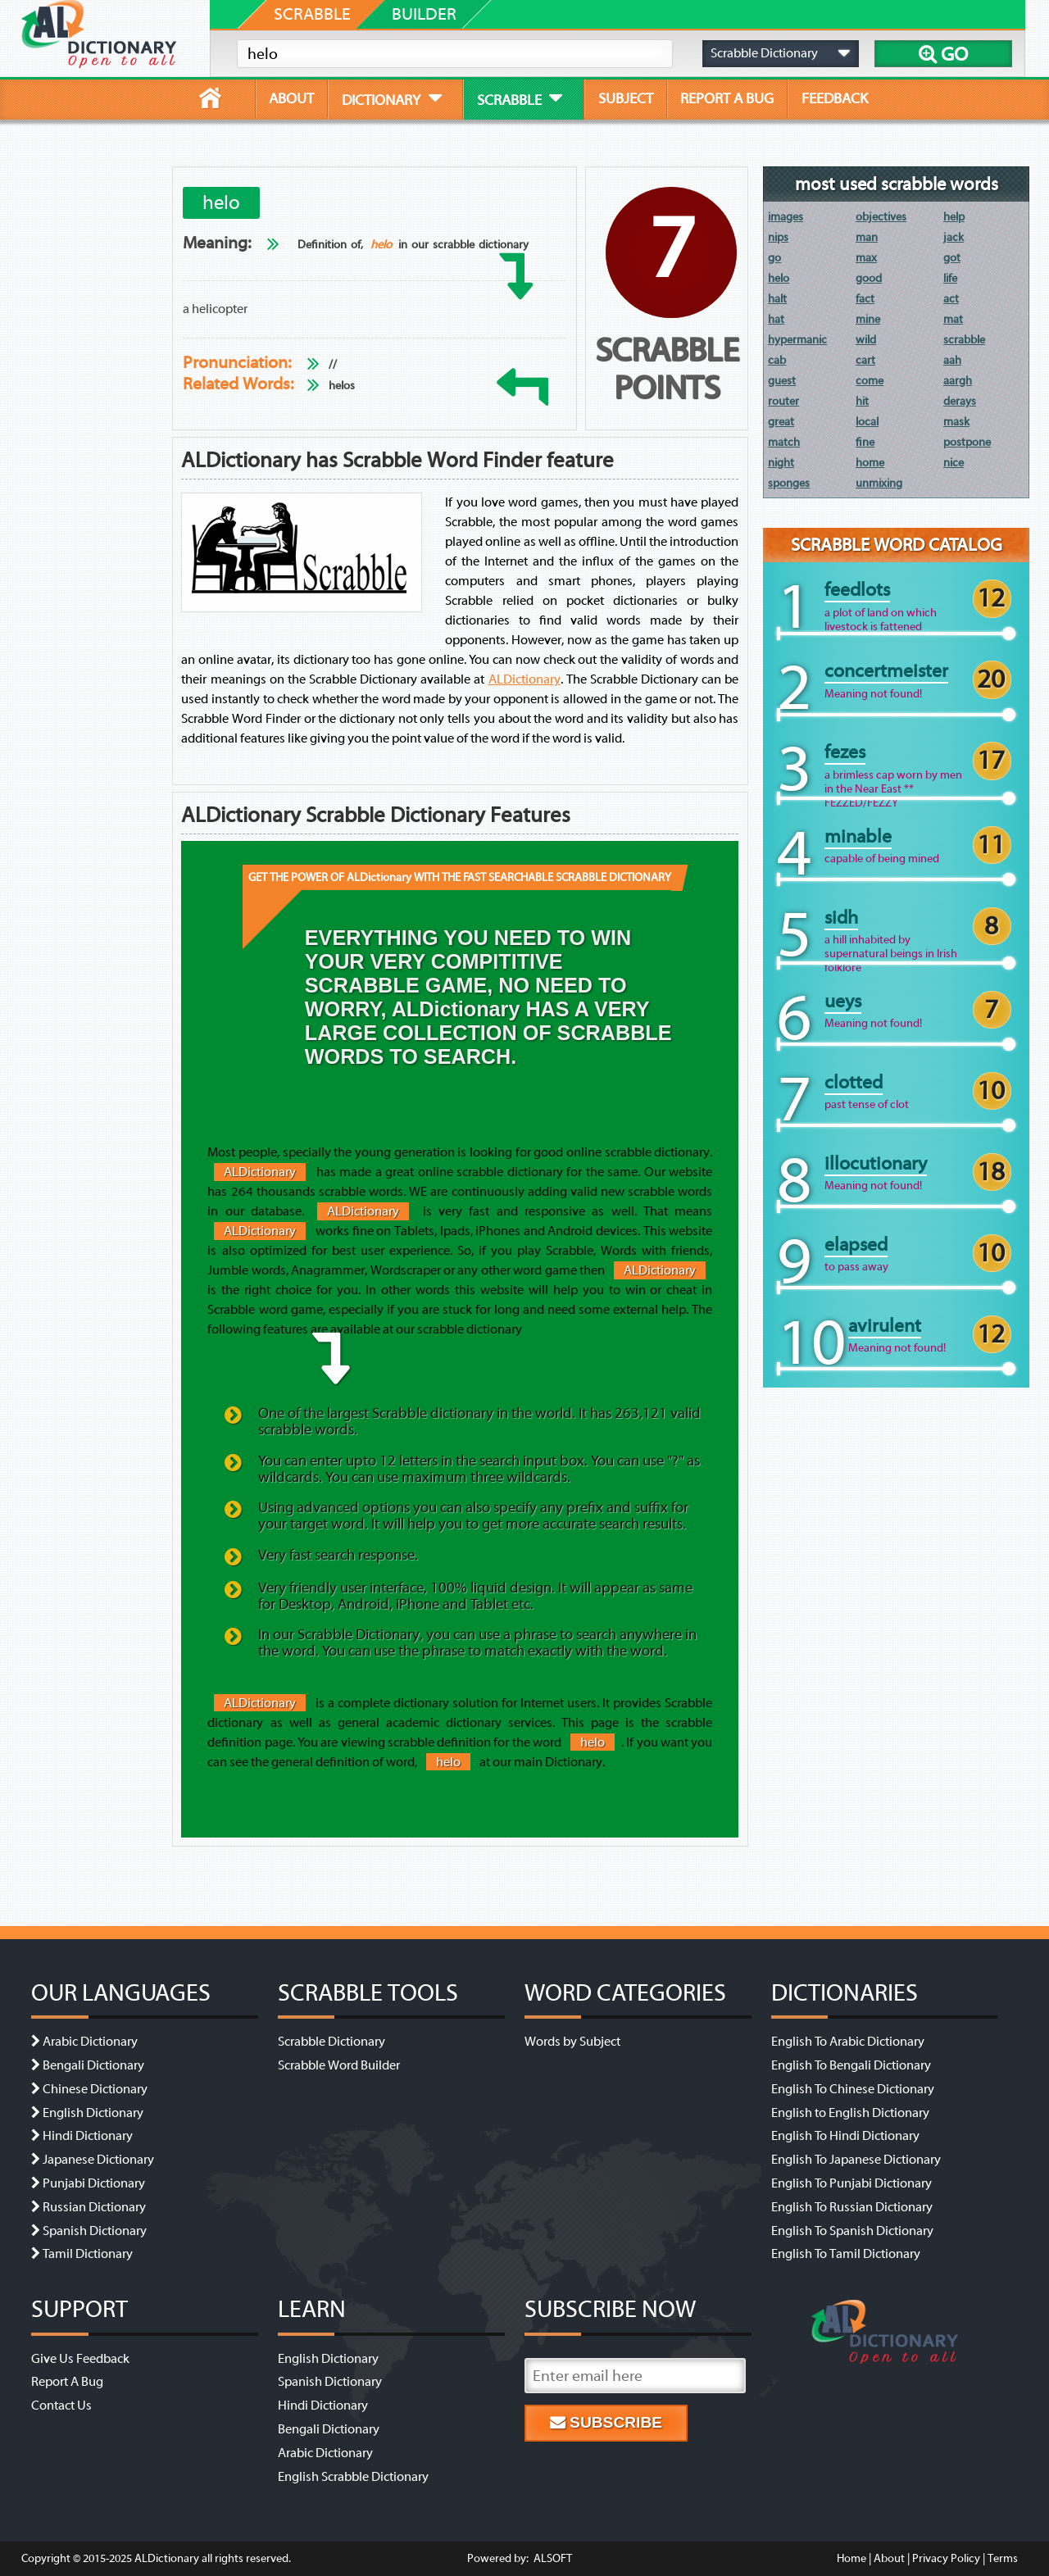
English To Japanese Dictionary (856, 2159)
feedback (835, 98)
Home (851, 2558)
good (869, 278)
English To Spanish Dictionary (852, 2231)
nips (778, 237)
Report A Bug (67, 2381)
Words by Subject (572, 2041)
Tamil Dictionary (88, 2254)
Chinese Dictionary (95, 2089)
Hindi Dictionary (88, 2135)
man (867, 237)
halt (777, 299)
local (867, 422)
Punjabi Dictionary (94, 2183)
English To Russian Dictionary (852, 2207)
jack (953, 237)
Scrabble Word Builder (339, 2065)
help (954, 217)
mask (956, 422)
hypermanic (797, 340)
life (950, 278)
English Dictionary (93, 2113)
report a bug (727, 98)
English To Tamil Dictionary (845, 2254)
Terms (1003, 2558)
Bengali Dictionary (93, 2065)
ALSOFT (551, 2558)
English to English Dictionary (850, 2113)
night (781, 463)
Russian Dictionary (94, 2207)
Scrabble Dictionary (331, 2041)
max (866, 258)
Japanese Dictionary (98, 2159)
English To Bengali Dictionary (851, 2065)
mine (868, 319)
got (951, 258)
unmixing (879, 483)
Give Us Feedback (80, 2358)
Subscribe (606, 2422)
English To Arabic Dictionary (847, 2041)
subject (625, 98)
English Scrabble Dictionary (353, 2476)
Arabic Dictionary (90, 2041)
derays (959, 401)
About (889, 2558)
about (291, 98)
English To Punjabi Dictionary (851, 2183)
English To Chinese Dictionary (852, 2089)
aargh (957, 381)
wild (866, 340)
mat (953, 319)
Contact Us (61, 2405)
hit (862, 401)
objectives (881, 217)
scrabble (964, 340)
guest (782, 381)
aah (952, 360)
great (781, 422)
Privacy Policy (946, 2558)
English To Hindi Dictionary (845, 2135)
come (869, 381)
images (785, 217)
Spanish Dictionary (95, 2231)
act (951, 299)
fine (865, 442)
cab (777, 360)
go (774, 258)
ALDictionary (524, 679)
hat (776, 319)
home (870, 463)
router (783, 401)
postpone (967, 442)
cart (865, 360)
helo (381, 245)
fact (865, 299)
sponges (789, 483)
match (784, 442)
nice (953, 463)
